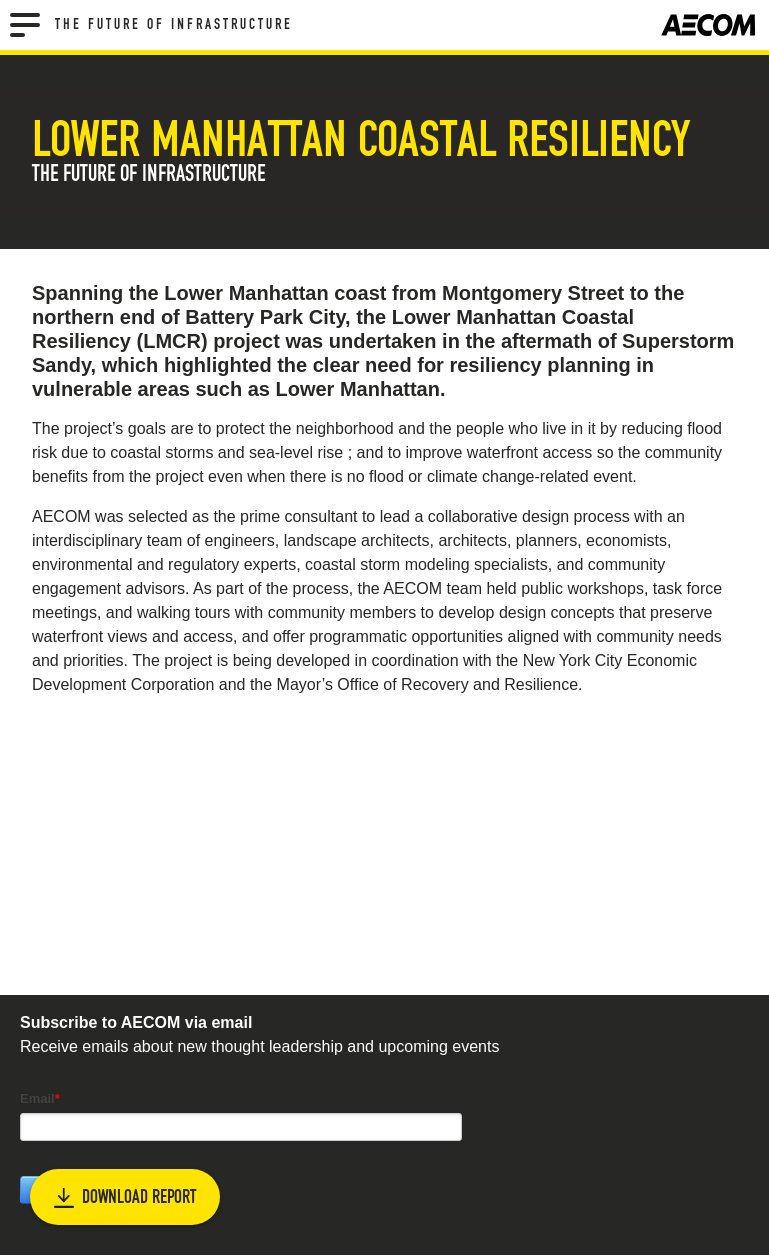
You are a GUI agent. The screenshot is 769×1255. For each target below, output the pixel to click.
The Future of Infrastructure (174, 25)
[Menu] (25, 25)
